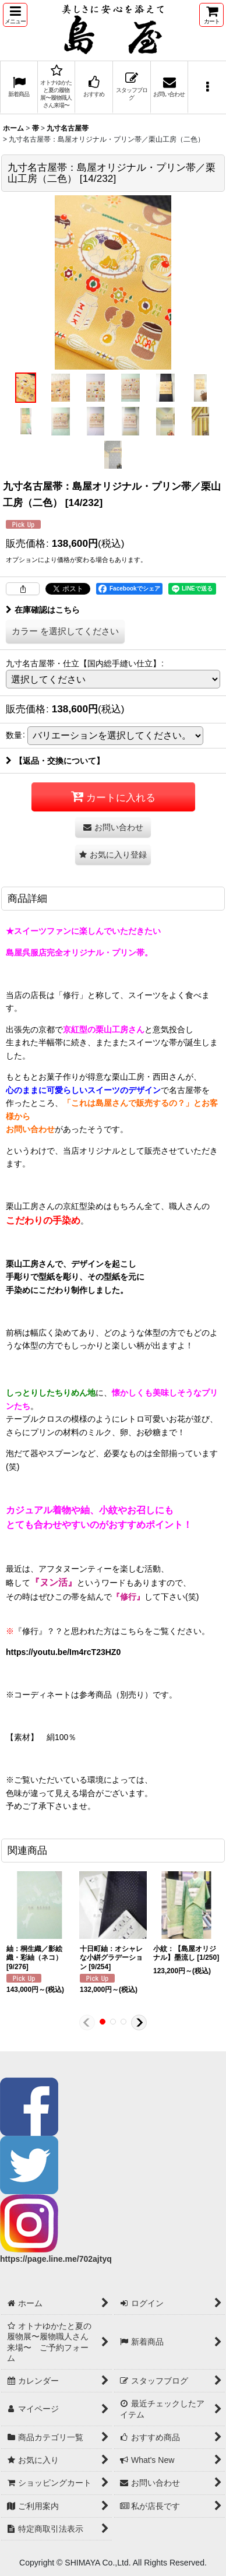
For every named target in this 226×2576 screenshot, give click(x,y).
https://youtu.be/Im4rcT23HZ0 (63, 1652)
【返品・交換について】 (55, 760)
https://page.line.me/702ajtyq (56, 2259)
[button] (15, 15)
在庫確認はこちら (43, 609)
